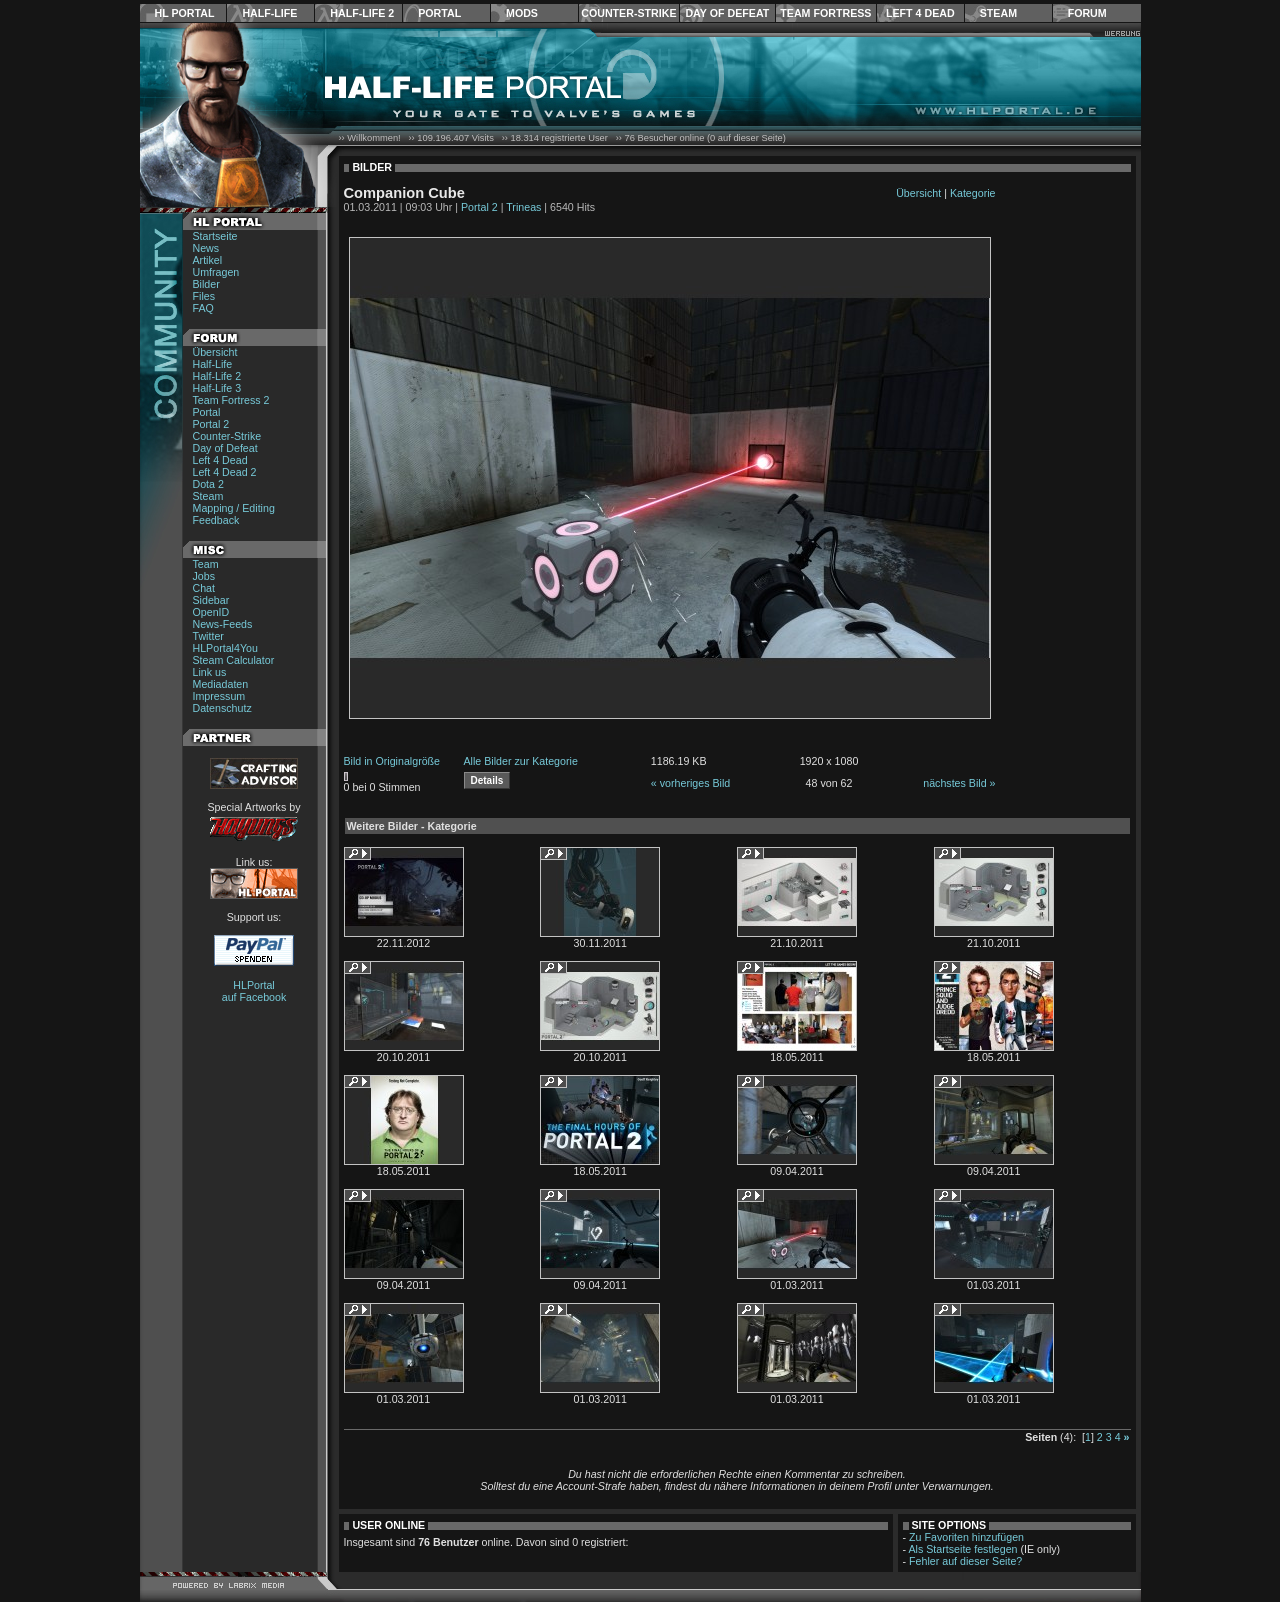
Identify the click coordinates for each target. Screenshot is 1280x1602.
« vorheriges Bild (690, 783)
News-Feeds (223, 624)
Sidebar (211, 600)
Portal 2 (211, 424)
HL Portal (185, 13)
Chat (204, 588)
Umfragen (216, 272)
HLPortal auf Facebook (254, 991)
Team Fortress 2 (231, 400)
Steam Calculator (234, 660)
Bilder (206, 284)
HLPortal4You (225, 648)
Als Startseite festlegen (963, 1549)
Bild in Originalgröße (392, 761)
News (206, 248)
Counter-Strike (628, 13)
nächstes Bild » (959, 783)
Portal (439, 13)
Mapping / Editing (234, 508)
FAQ (203, 308)
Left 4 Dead (920, 13)
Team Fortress (825, 13)
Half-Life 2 (362, 13)
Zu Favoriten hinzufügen (966, 1537)
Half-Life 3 (217, 388)
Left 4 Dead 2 (225, 472)
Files (204, 296)
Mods (522, 13)
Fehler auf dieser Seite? (965, 1561)
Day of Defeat (727, 13)
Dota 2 (208, 484)
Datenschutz (222, 708)
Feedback (216, 520)
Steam (998, 13)
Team (206, 564)
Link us (210, 672)
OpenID (211, 612)
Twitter (208, 636)
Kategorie (973, 193)
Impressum (219, 696)
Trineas (523, 207)
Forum (1087, 13)
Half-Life (269, 13)
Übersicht (215, 352)
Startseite (215, 236)
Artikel (208, 260)
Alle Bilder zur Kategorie (521, 761)
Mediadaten (221, 684)
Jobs (204, 576)
